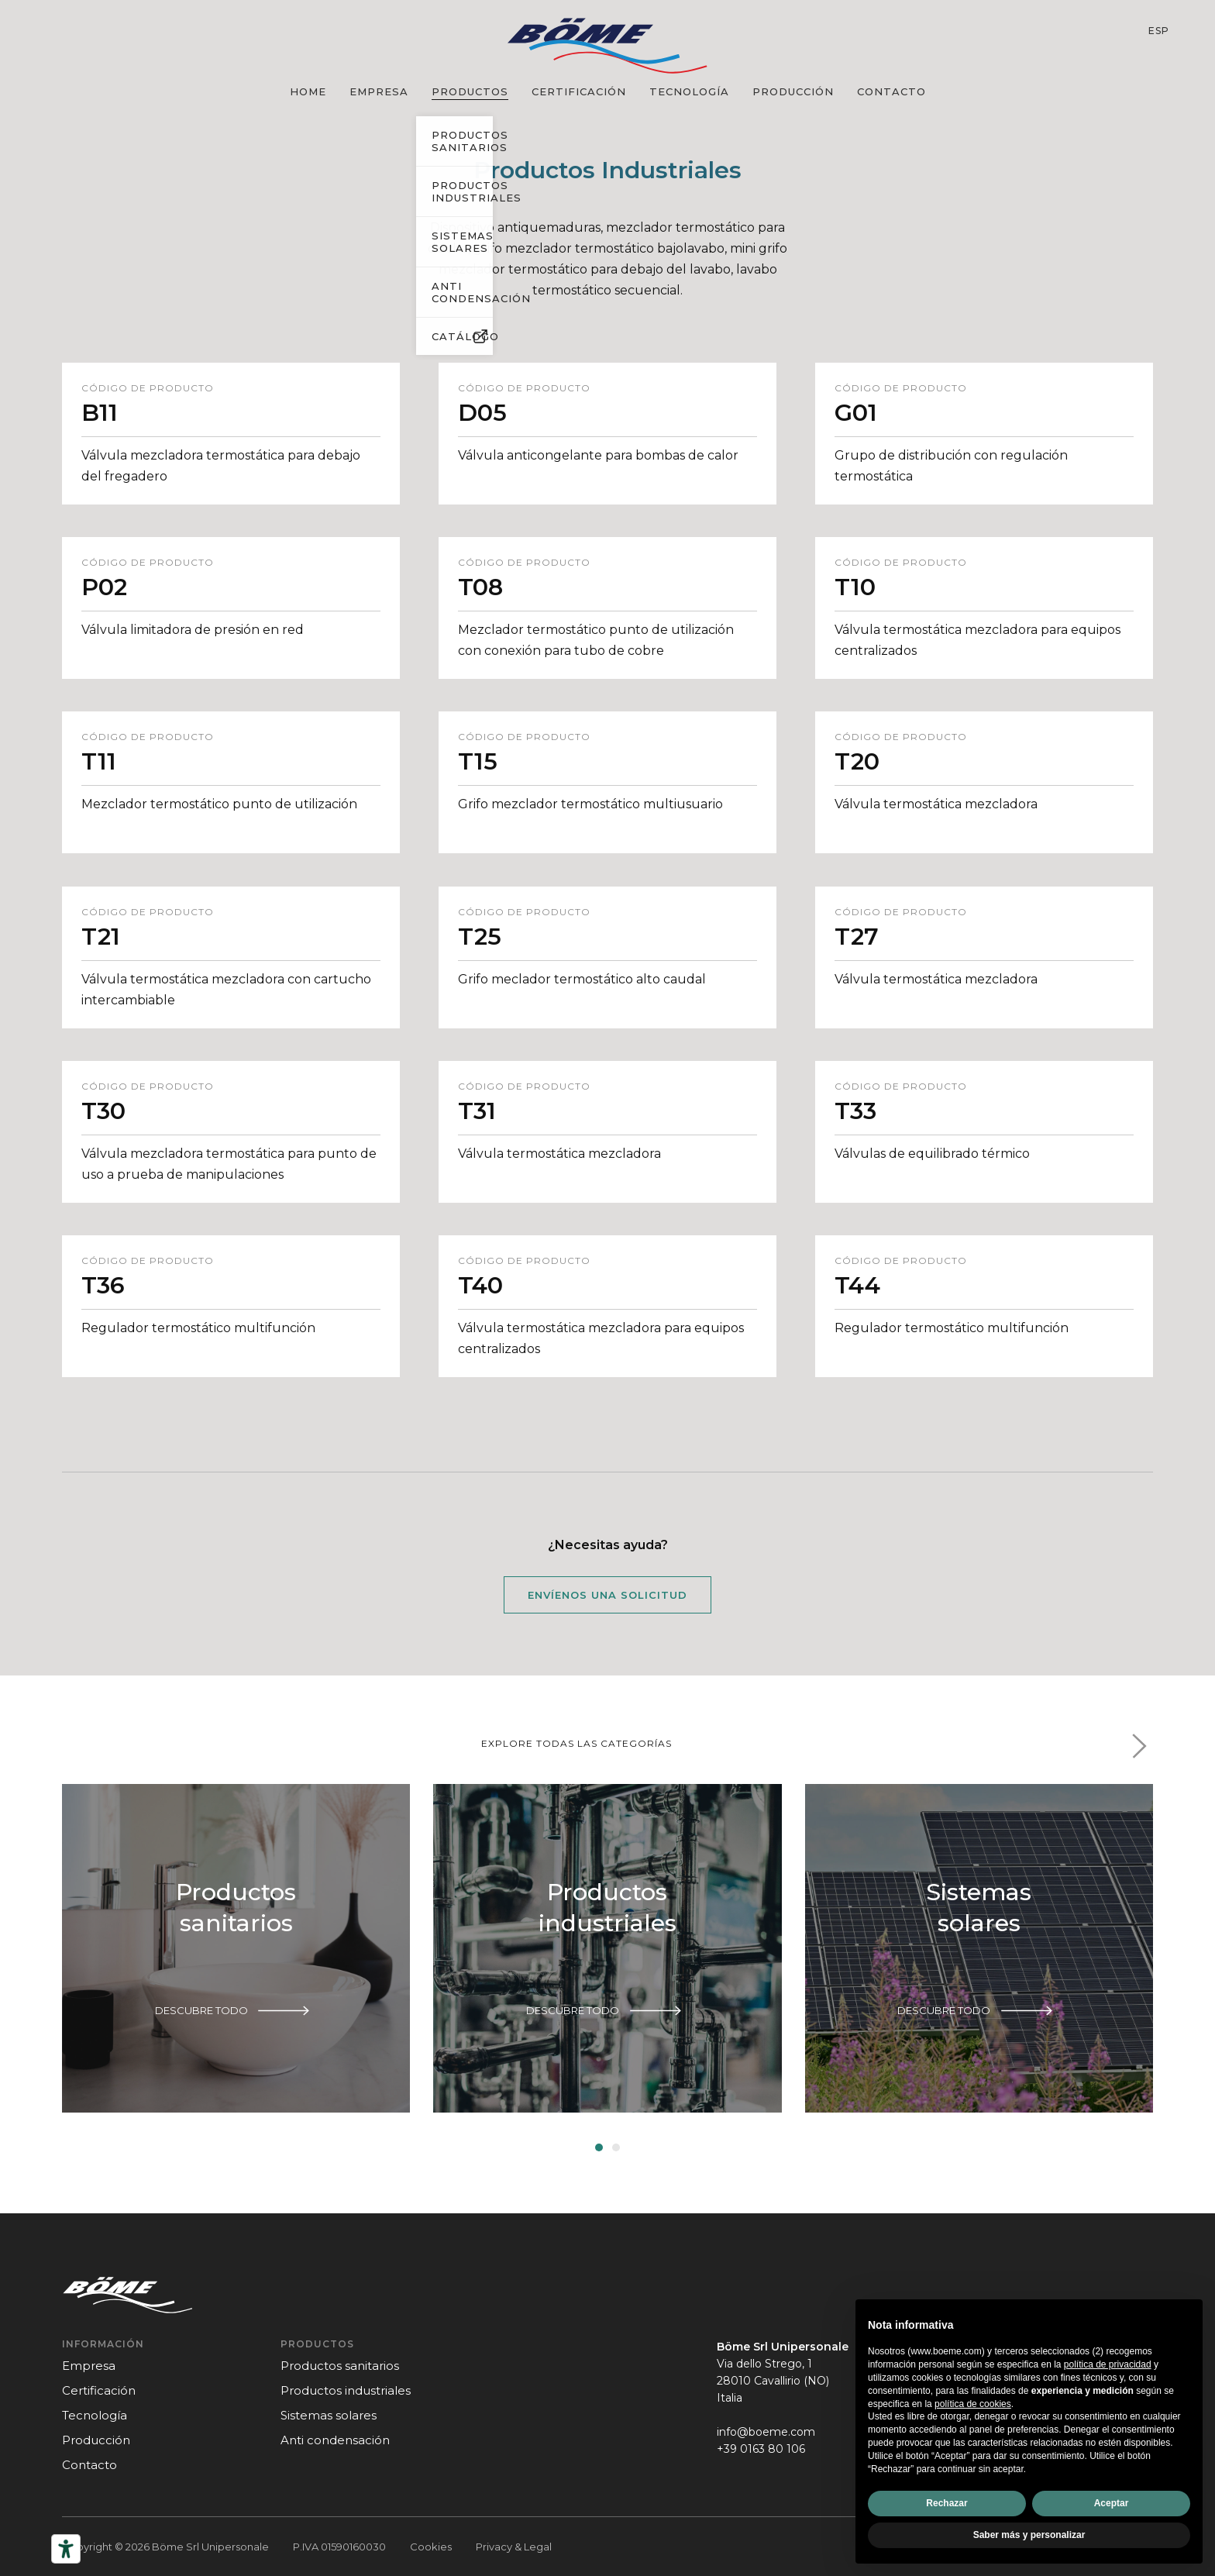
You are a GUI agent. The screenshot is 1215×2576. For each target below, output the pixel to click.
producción (793, 91)
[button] (1139, 1746)
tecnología (689, 91)
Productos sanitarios (340, 2365)
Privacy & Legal (514, 2546)
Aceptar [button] (1111, 2503)
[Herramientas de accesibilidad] (66, 2549)
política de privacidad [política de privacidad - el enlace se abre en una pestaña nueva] (1107, 2364)
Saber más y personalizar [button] (1029, 2535)
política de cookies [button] (972, 2404)
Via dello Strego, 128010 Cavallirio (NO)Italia (773, 2381)
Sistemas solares (329, 2415)
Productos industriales (346, 2390)
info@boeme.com (766, 2432)
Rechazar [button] (946, 2503)
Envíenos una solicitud (607, 1595)
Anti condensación (335, 2440)
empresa (378, 91)
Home (308, 91)
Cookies (431, 2546)
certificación (579, 91)
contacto (891, 91)
